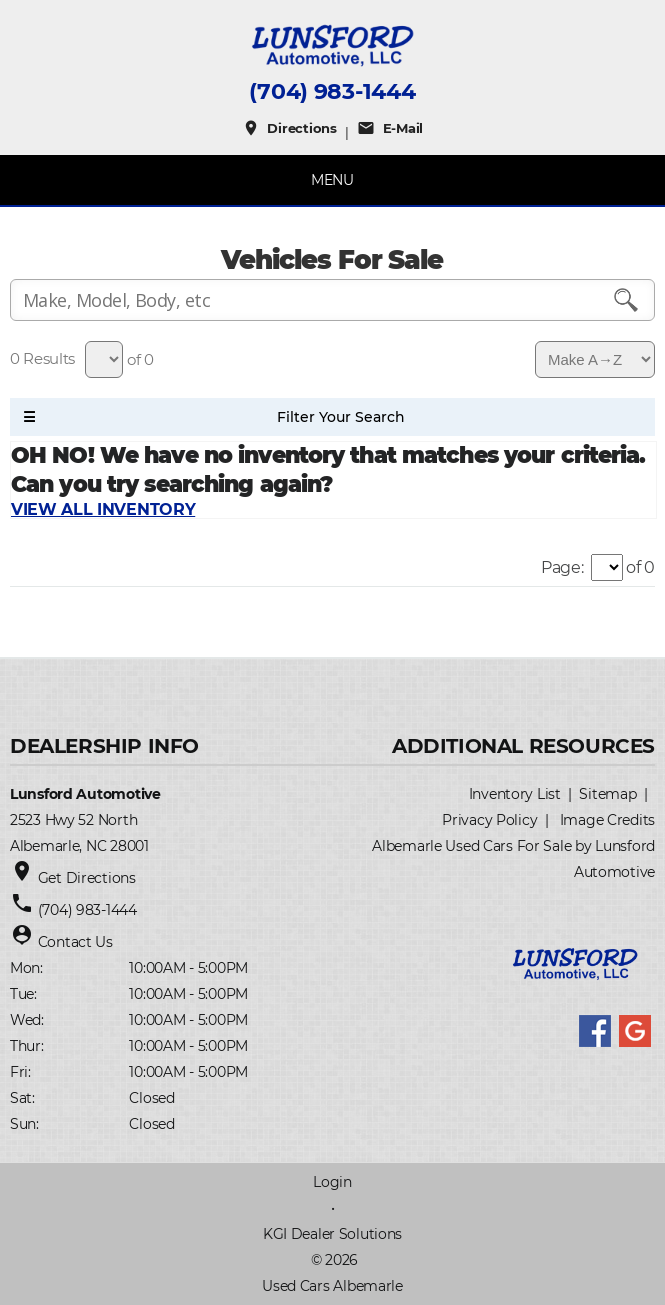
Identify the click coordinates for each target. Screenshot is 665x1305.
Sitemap (607, 794)
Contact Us (75, 942)
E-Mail (390, 128)
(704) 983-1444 (332, 92)
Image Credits (607, 820)
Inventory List (515, 794)
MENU (332, 180)
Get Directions (87, 878)
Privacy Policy (489, 820)
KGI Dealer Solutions (332, 1234)
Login (332, 1182)
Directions (289, 128)
